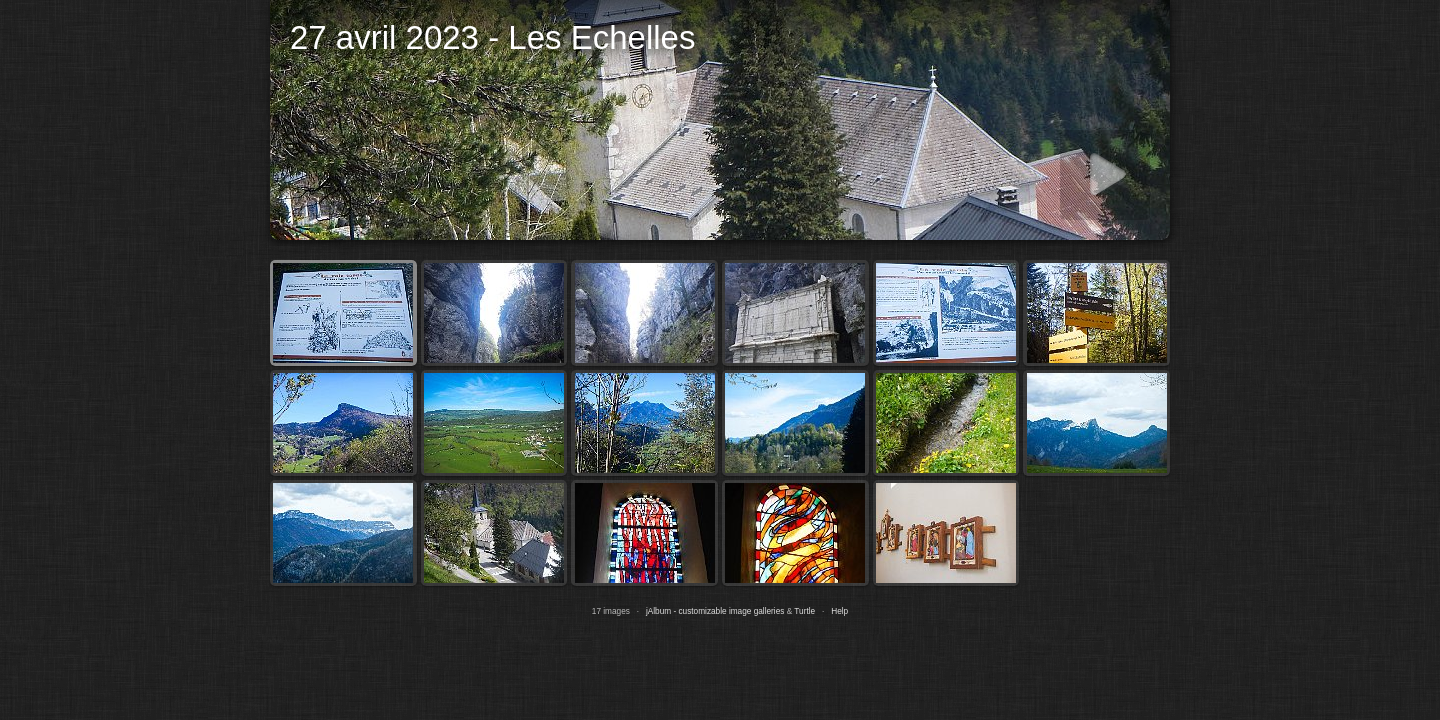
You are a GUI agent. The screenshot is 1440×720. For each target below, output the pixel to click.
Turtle (804, 611)
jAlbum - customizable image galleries (715, 611)
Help (839, 611)
